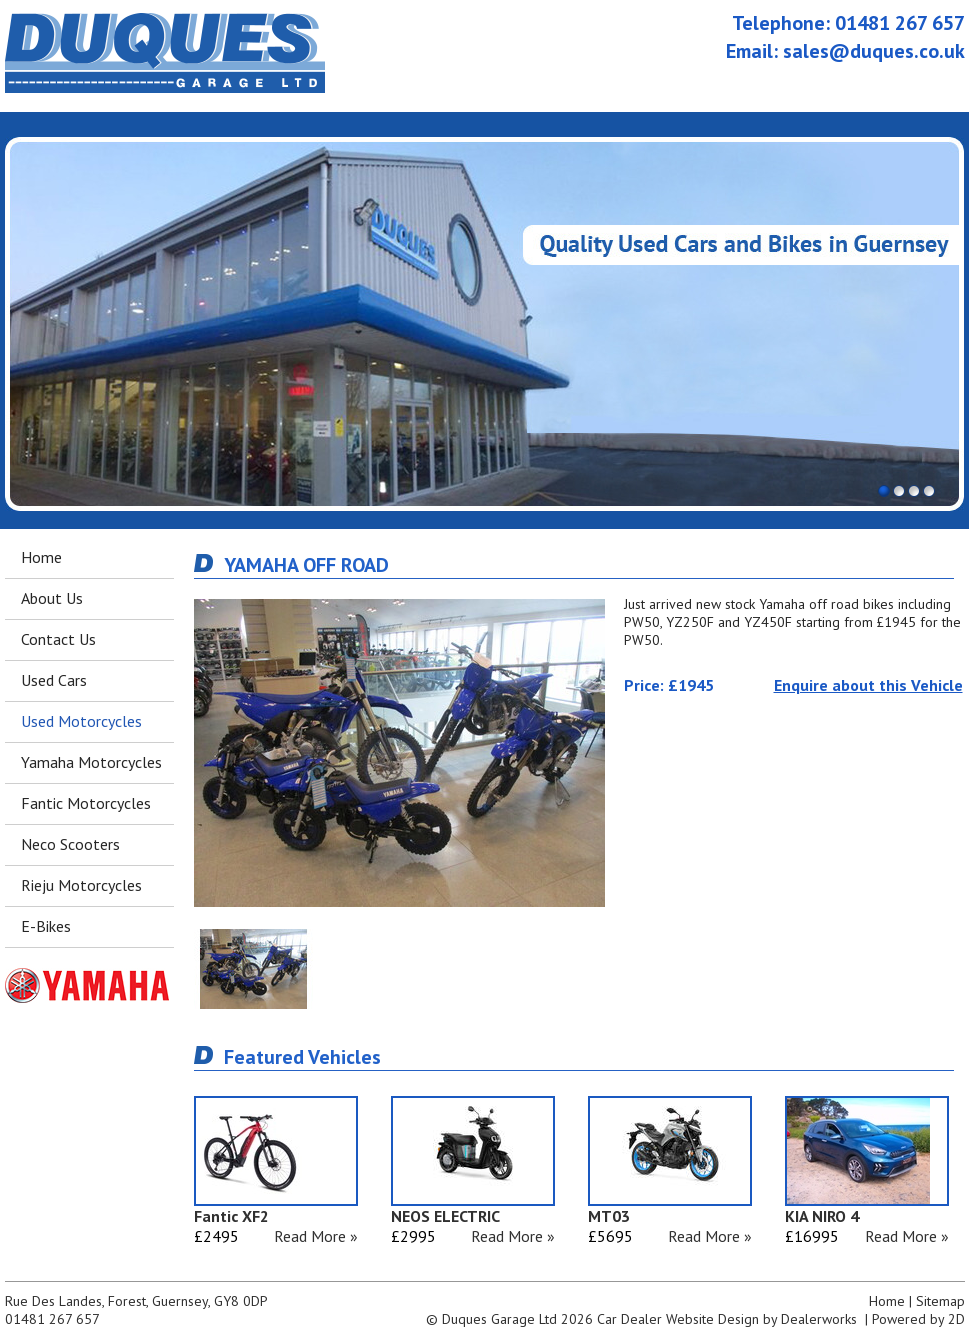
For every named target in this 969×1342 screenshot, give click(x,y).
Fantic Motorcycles (86, 803)
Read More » (316, 1236)
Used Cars (54, 680)
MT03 (609, 1216)
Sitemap (940, 1301)
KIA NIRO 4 (822, 1216)
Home (41, 557)
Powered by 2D (918, 1319)
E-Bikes (46, 926)
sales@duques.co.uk (874, 51)
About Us (52, 598)
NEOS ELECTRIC (445, 1216)
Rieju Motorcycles (81, 885)
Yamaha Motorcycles (91, 762)
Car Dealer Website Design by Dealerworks (727, 1319)
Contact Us (58, 639)
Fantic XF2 (231, 1216)
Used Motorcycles (81, 721)
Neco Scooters (70, 844)
